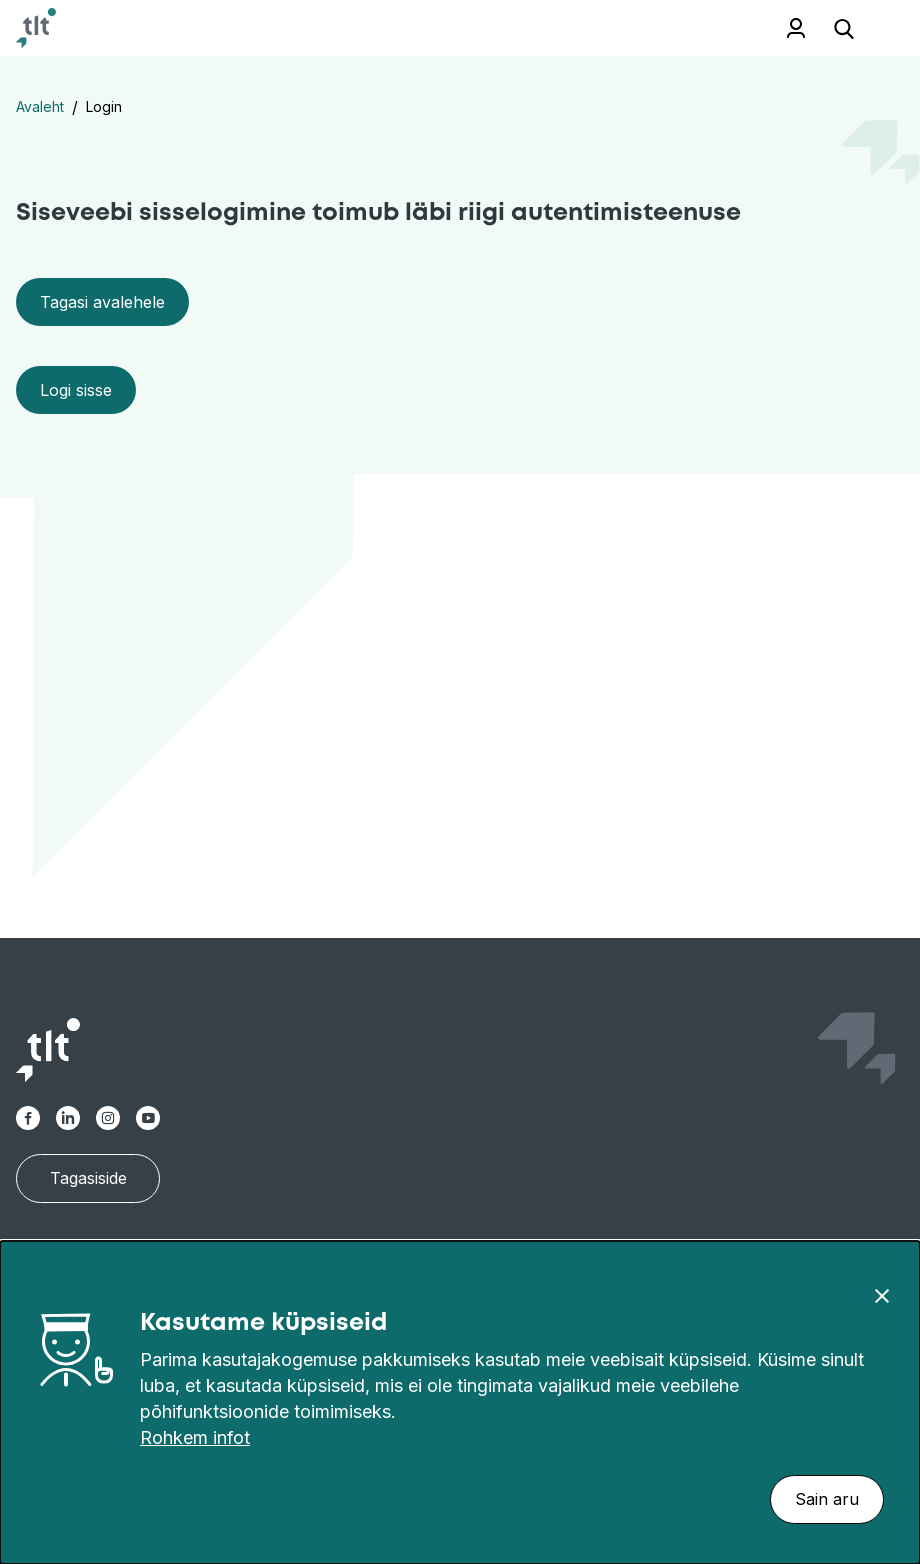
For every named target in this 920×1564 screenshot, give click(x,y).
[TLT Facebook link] (28, 1118)
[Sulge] (882, 1295)
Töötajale (796, 28)
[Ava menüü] (880, 28)
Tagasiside (88, 1178)
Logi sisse (76, 390)
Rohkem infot (195, 1437)
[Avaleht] (36, 28)
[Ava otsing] (844, 28)
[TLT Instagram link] (108, 1118)
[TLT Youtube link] (148, 1118)
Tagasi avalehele (102, 302)
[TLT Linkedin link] (68, 1118)
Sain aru (827, 1499)
